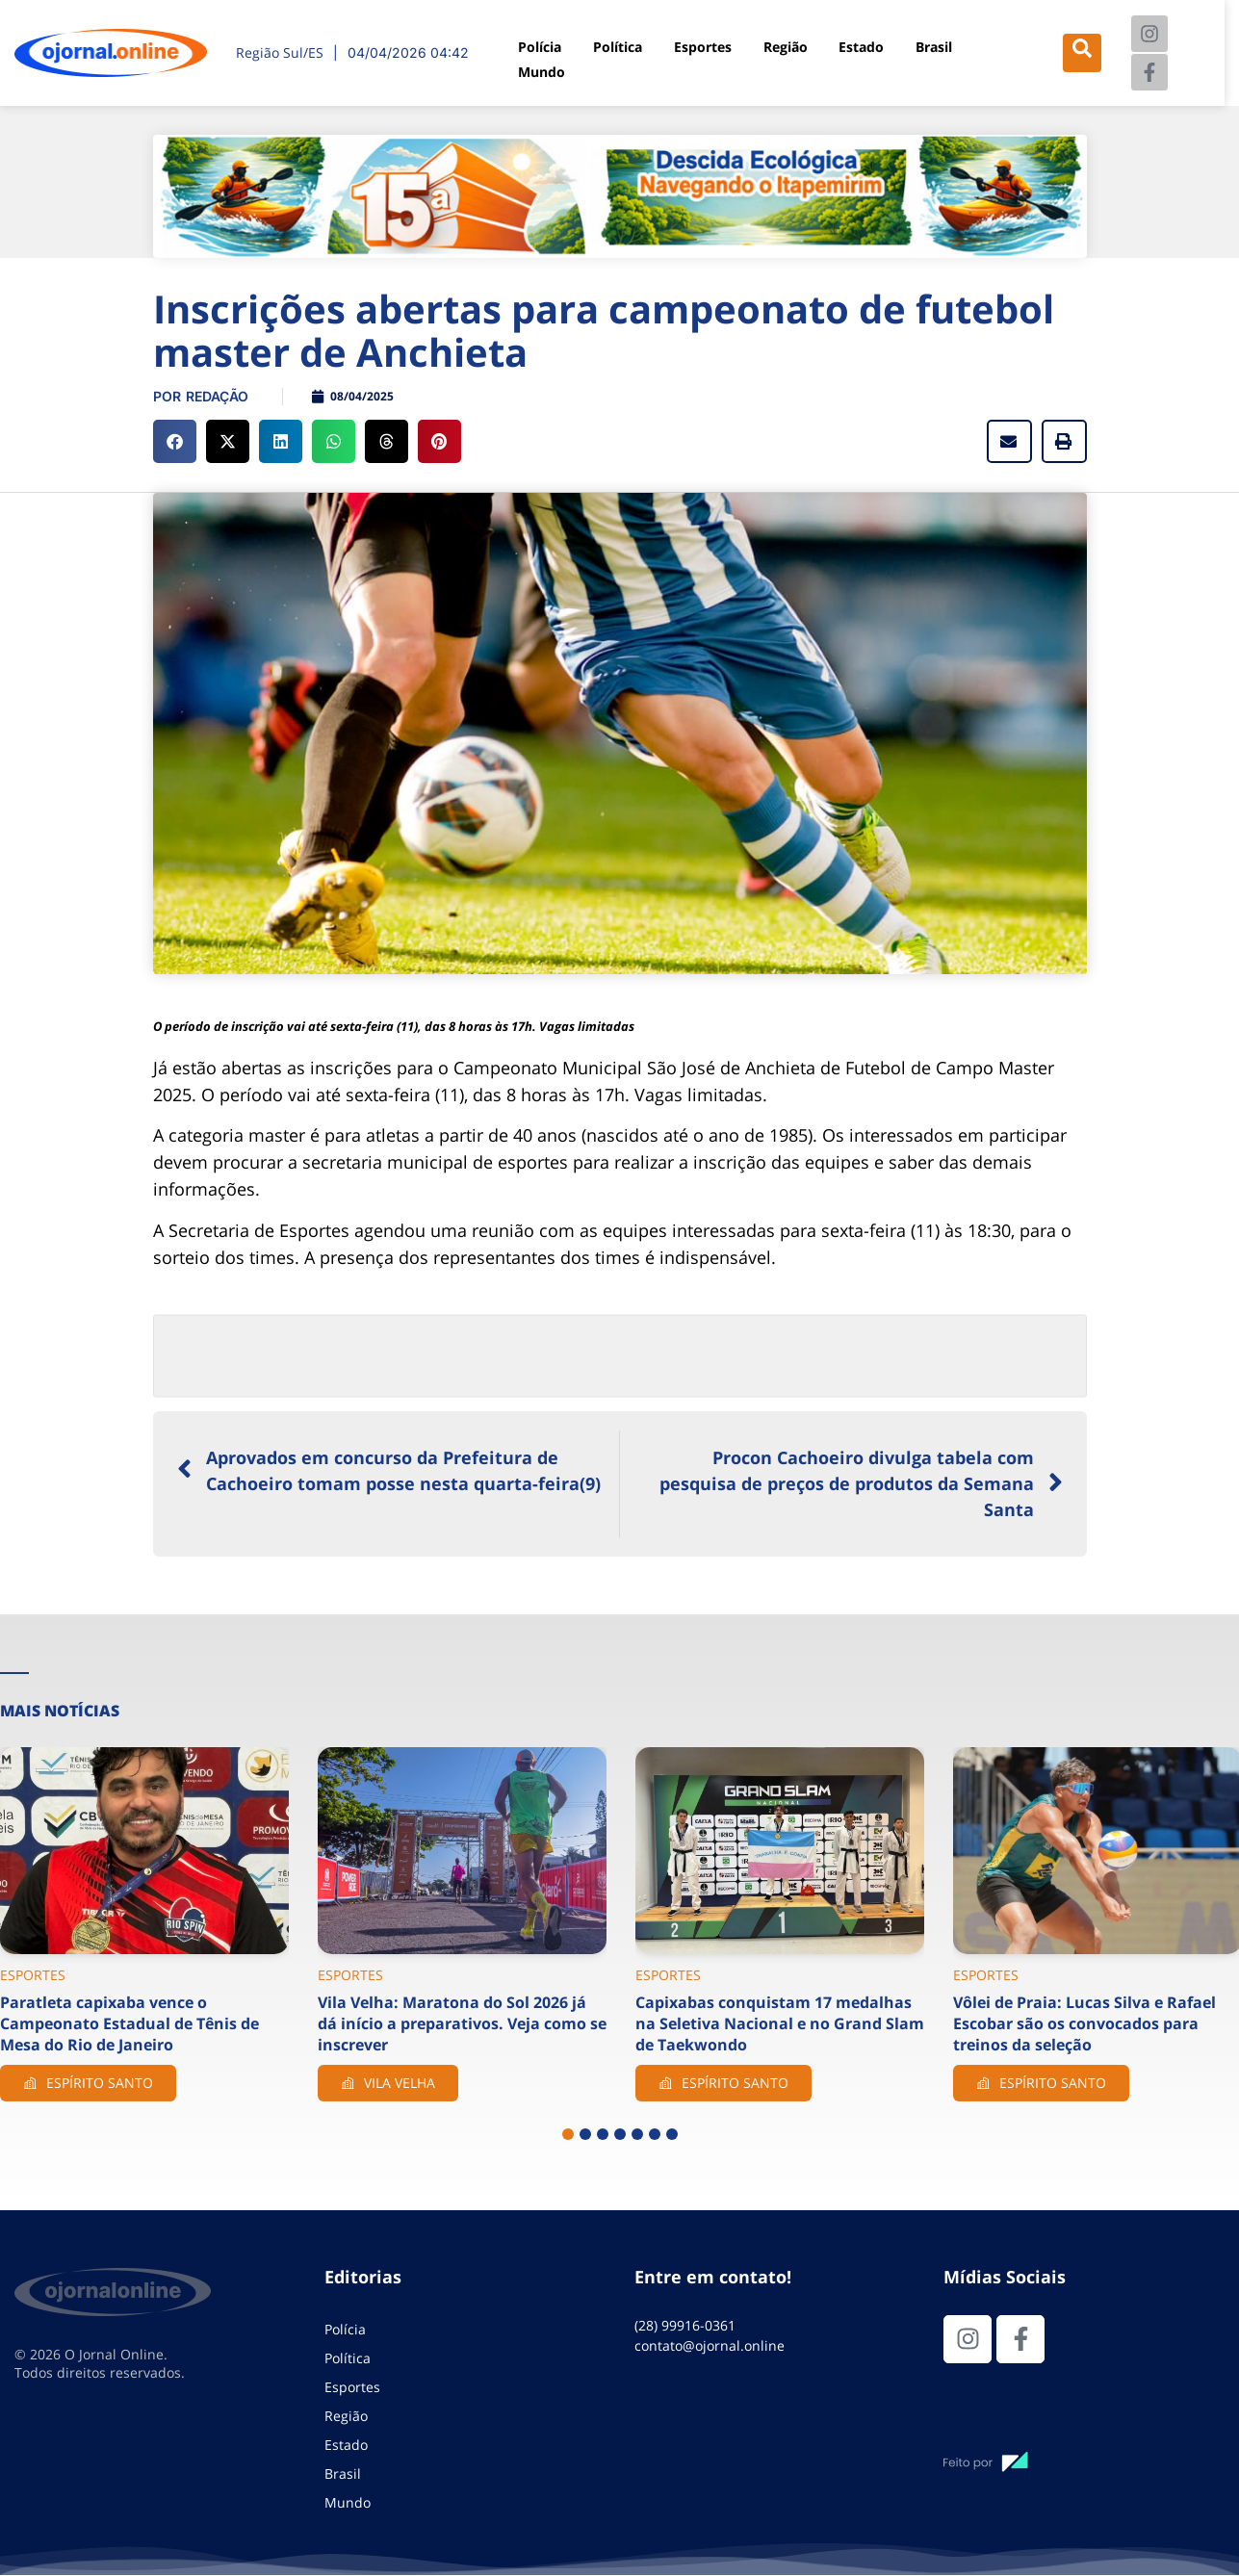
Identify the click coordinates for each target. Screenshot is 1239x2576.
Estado (863, 44)
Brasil (936, 44)
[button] (174, 441)
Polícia (534, 44)
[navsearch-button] (1084, 53)
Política (614, 44)
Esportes (702, 44)
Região (785, 44)
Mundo (535, 66)
